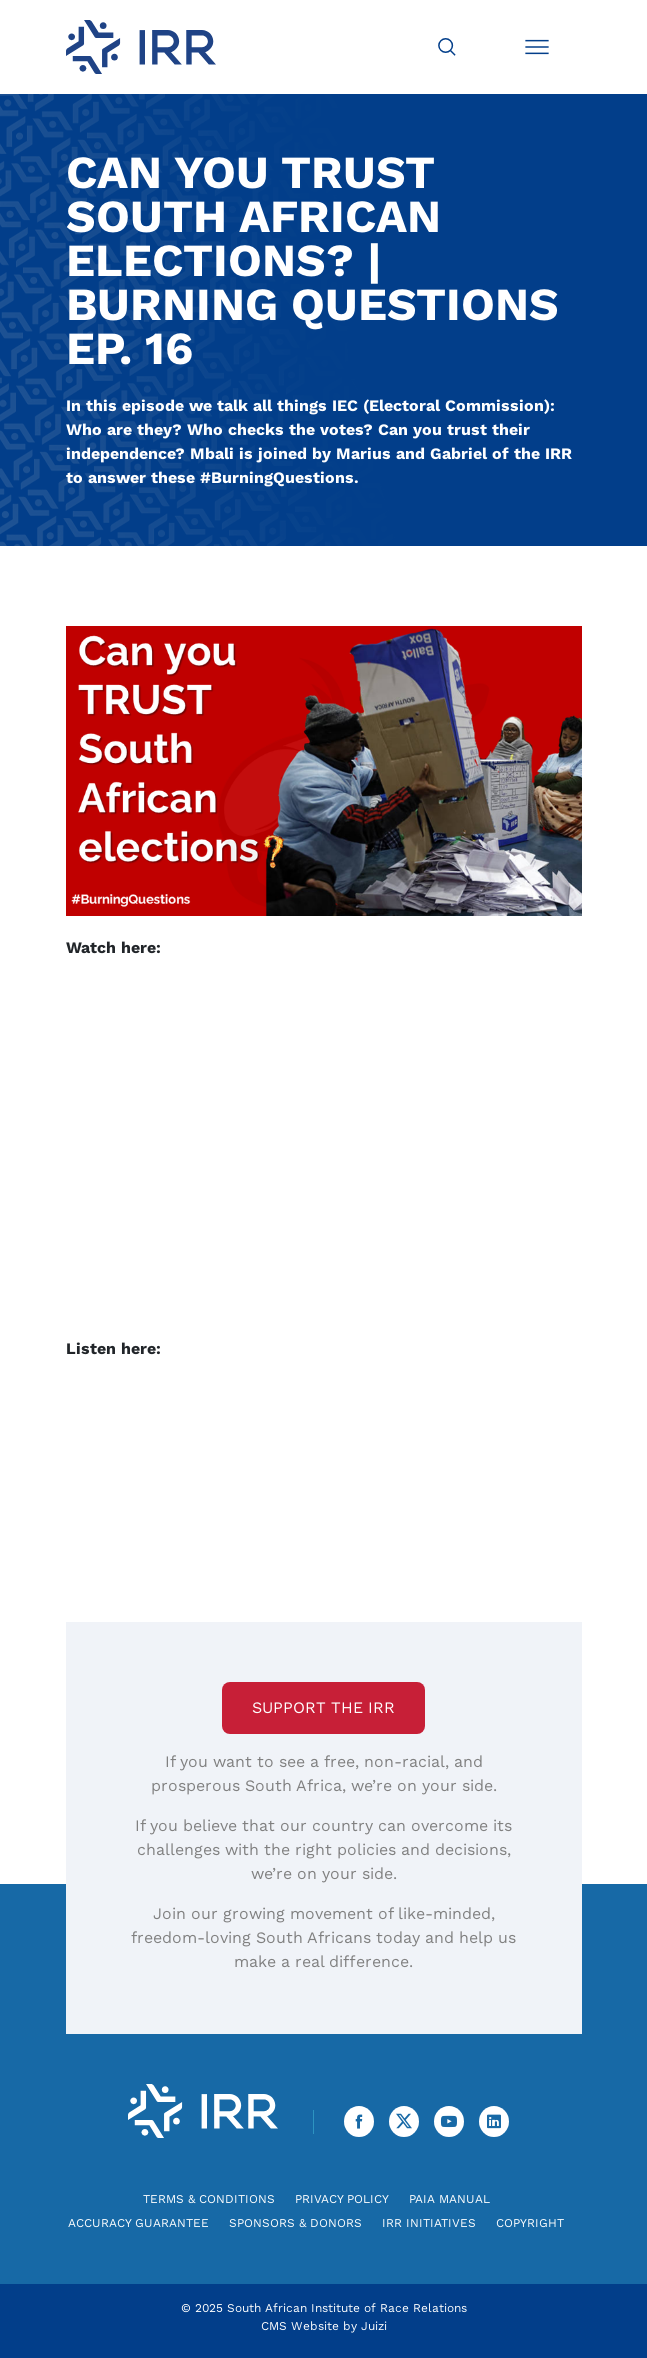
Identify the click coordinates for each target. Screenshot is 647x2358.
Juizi (374, 2326)
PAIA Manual (449, 2199)
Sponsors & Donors (295, 2223)
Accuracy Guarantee (138, 2223)
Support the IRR (323, 1707)
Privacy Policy (342, 2199)
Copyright (530, 2223)
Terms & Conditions (209, 2199)
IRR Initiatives (429, 2223)
